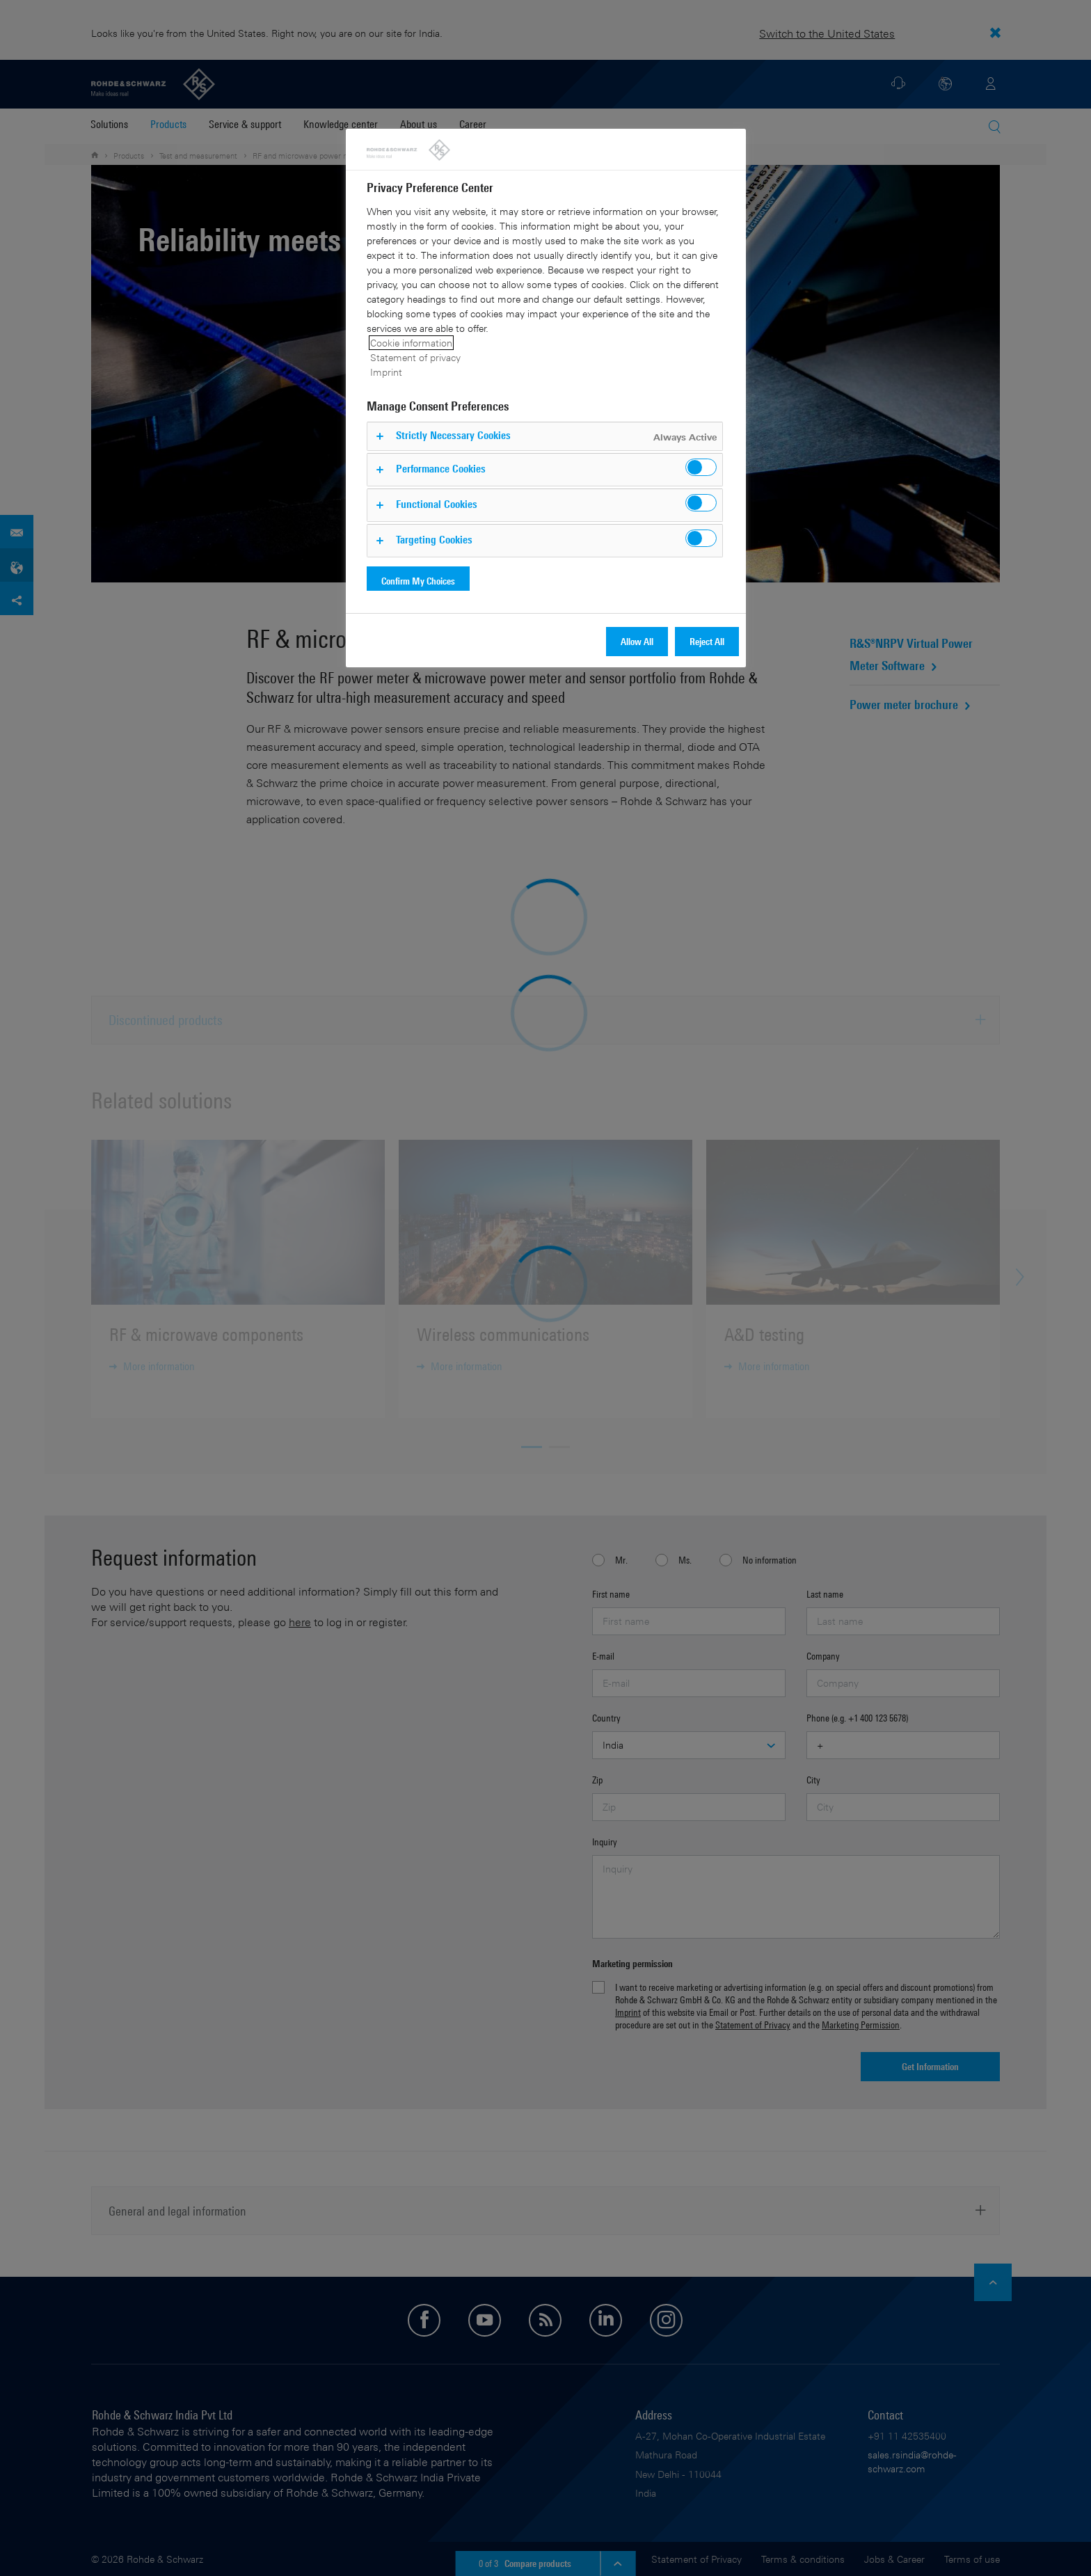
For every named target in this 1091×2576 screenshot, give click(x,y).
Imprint (386, 372)
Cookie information (411, 343)
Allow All (637, 641)
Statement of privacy (415, 357)
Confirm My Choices (418, 581)
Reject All (707, 641)
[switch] (701, 467)
